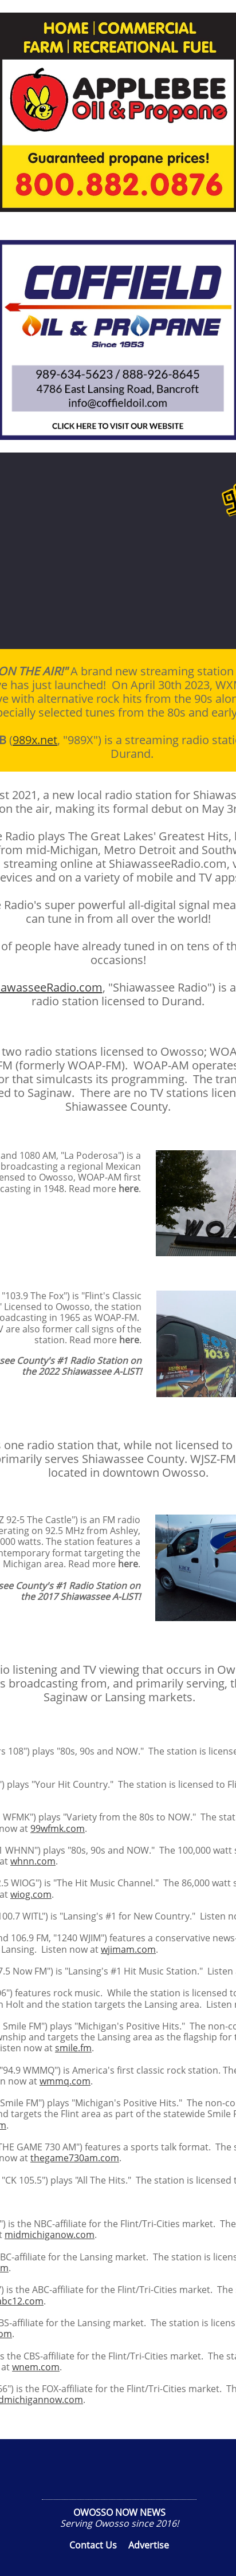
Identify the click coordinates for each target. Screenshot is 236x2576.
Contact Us (93, 2545)
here (129, 1188)
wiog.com (31, 1894)
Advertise (148, 2545)
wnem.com (36, 2367)
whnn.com (33, 1861)
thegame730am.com (74, 2158)
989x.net (35, 740)
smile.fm (73, 2048)
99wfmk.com (57, 1828)
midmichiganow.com (50, 2234)
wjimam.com (128, 1949)
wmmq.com (65, 2081)
